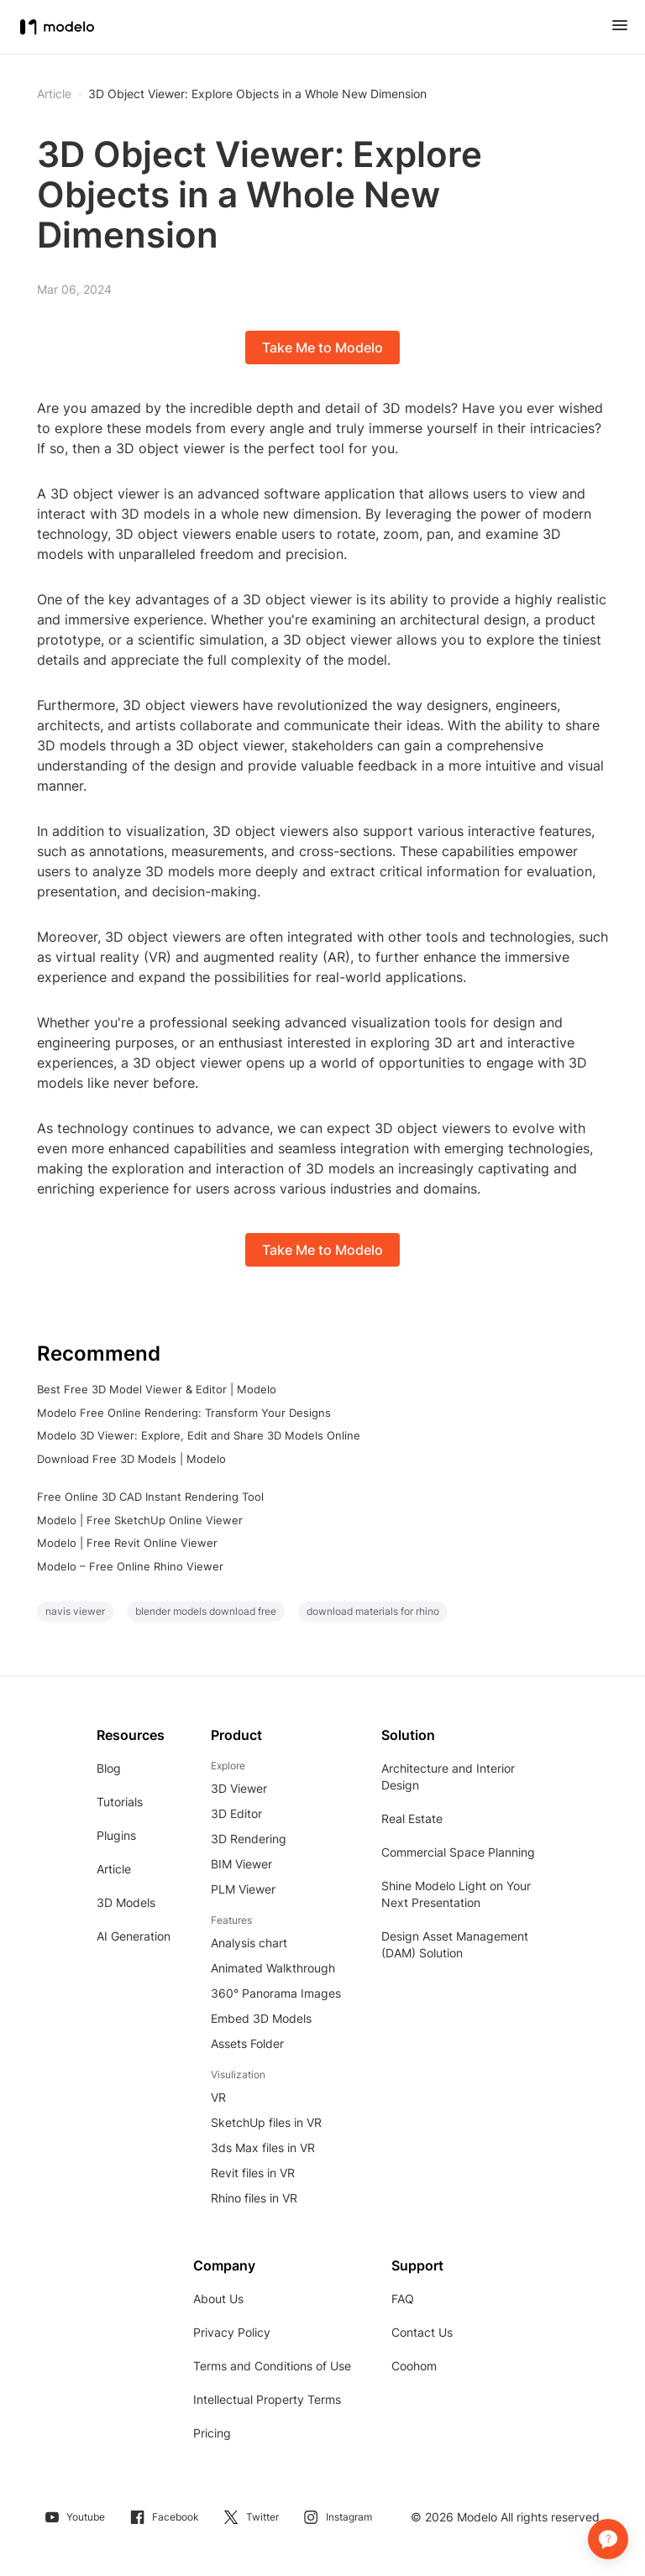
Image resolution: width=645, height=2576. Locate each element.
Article (114, 1869)
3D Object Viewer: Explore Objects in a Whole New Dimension (257, 94)
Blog (109, 1768)
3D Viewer (239, 1788)
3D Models (126, 1902)
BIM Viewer (241, 1864)
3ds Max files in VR (263, 2147)
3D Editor (236, 1813)
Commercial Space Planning (458, 1852)
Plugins (116, 1835)
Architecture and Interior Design (448, 1776)
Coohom (414, 2366)
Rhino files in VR (254, 2198)
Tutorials (120, 1802)
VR (218, 2097)
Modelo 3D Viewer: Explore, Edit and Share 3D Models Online (198, 1435)
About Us (218, 2298)
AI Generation (133, 1936)
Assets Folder (247, 2043)
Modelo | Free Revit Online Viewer (127, 1542)
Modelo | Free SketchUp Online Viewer (140, 1520)
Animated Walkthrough (273, 1968)
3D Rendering (248, 1838)
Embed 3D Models (261, 2018)
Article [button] (54, 94)
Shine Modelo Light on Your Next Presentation (456, 1894)
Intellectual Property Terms (267, 2399)
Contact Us (422, 2332)
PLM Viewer (243, 1889)
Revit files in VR (253, 2173)
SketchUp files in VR (266, 2122)
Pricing (212, 2433)
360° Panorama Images (276, 1993)
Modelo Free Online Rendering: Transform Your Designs (184, 1412)
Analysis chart (249, 1943)
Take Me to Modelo (322, 347)
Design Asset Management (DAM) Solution (454, 1944)
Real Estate (412, 1818)
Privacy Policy (231, 2332)
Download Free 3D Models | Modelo (131, 1459)
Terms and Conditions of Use (272, 2366)
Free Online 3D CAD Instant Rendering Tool (150, 1496)
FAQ (402, 2298)
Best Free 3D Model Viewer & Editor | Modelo (156, 1389)
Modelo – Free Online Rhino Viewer (130, 1566)
